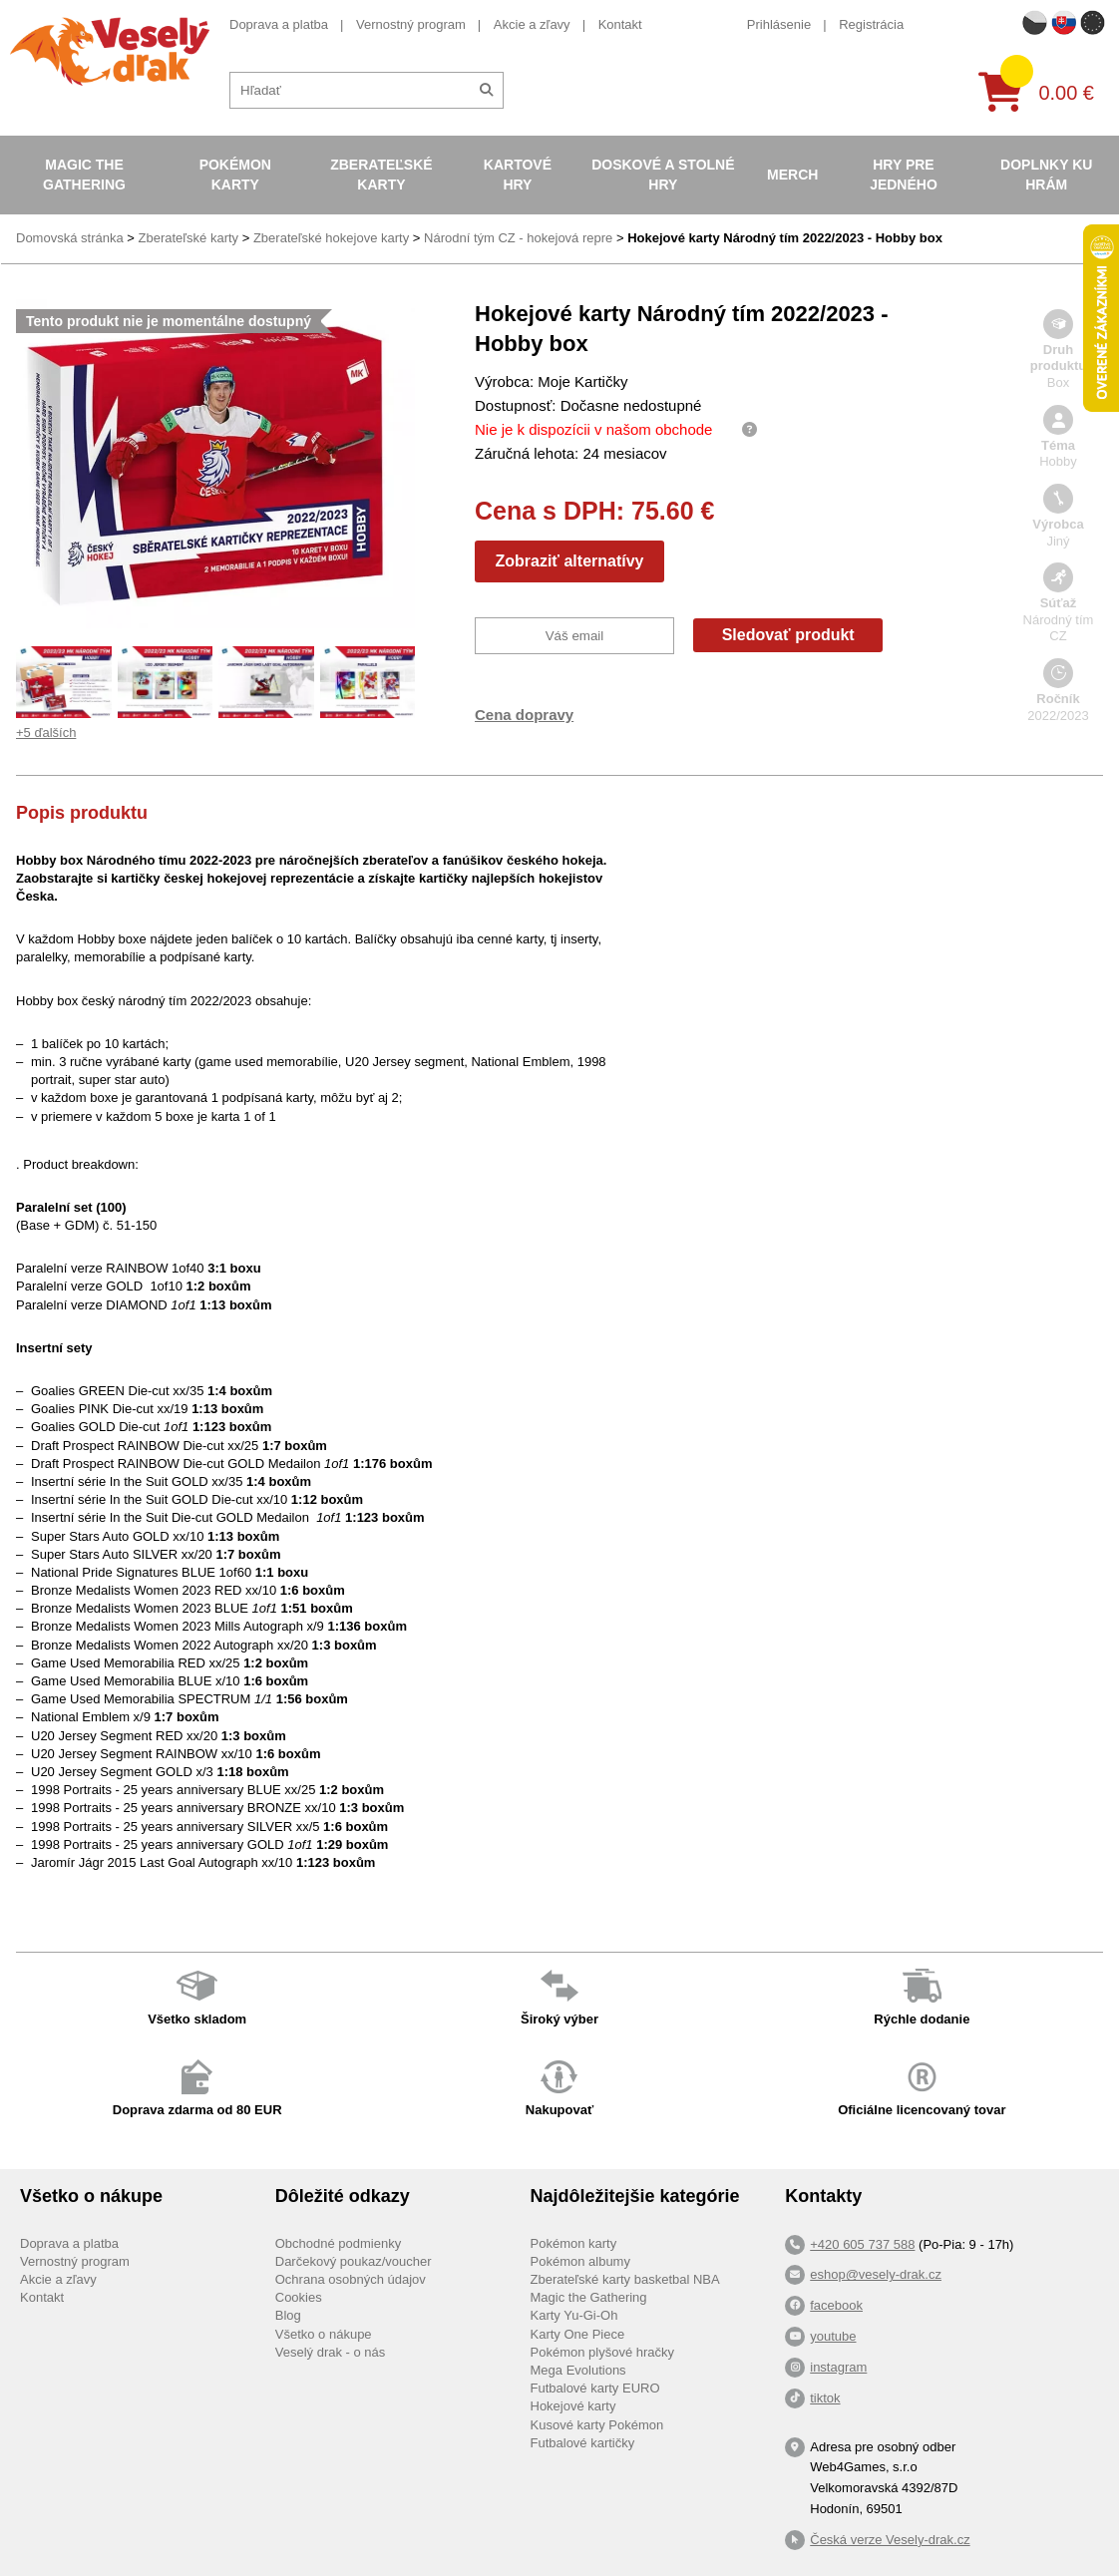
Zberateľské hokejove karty (331, 237)
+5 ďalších (46, 732)
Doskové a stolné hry (662, 174)
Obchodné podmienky (338, 2243)
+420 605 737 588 (862, 2244)
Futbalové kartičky (583, 2442)
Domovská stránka (70, 237)
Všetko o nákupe (323, 2334)
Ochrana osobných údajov (350, 2279)
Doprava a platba (278, 24)
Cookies (298, 2297)
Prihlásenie (779, 24)
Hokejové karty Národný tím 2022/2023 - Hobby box (784, 237)
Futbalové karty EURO (595, 2388)
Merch (792, 175)
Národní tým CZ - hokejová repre (518, 237)
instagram (838, 2367)
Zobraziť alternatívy (569, 560)
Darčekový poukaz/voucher (353, 2261)
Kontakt (620, 24)
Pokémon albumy (580, 2261)
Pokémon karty (235, 174)
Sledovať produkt (788, 634)
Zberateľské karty (381, 174)
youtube (833, 2336)
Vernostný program (411, 24)
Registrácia (871, 24)
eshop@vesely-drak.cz (875, 2274)
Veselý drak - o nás (330, 2352)
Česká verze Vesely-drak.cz (889, 2539)
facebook (836, 2305)
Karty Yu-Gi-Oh (574, 2315)
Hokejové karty (573, 2405)
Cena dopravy (524, 714)
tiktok (825, 2398)
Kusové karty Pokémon (597, 2424)
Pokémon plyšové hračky (603, 2352)
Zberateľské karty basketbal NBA (625, 2279)
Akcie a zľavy (532, 24)
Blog (288, 2315)
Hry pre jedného (903, 174)
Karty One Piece (578, 2334)
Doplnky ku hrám (1046, 174)
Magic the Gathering (84, 174)
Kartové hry (518, 174)
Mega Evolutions (578, 2370)
